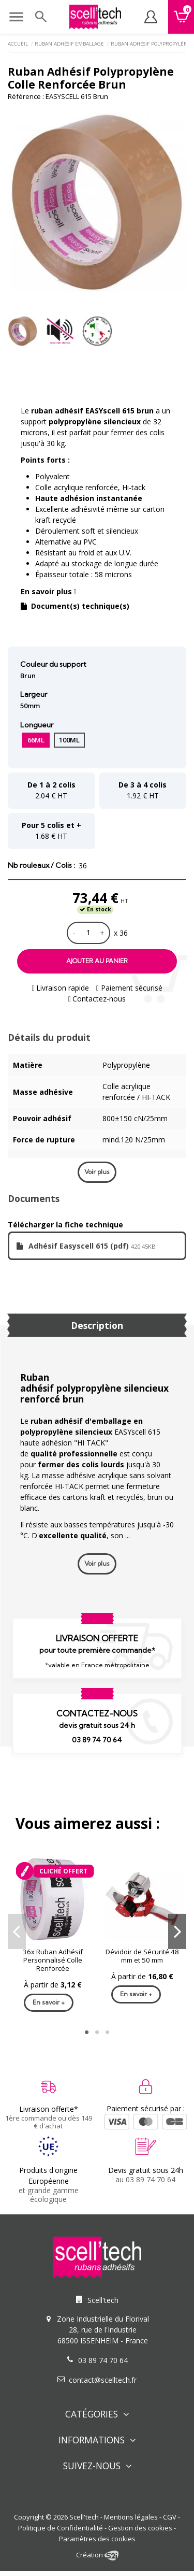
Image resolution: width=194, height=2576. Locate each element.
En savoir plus (49, 591)
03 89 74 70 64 (97, 1739)
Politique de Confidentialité (60, 2527)
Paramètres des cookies (97, 2538)
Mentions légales (131, 2517)
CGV (169, 2517)
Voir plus (97, 1172)
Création (97, 2554)
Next (177, 1931)
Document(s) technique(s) (75, 606)
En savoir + (49, 2002)
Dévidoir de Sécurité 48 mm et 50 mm (142, 1956)
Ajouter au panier (97, 961)
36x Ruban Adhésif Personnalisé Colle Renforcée (53, 1960)
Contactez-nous (97, 999)
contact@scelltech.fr (103, 2380)
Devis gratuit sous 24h (145, 2170)
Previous (17, 1931)
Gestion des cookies (140, 2527)
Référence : (26, 96)
